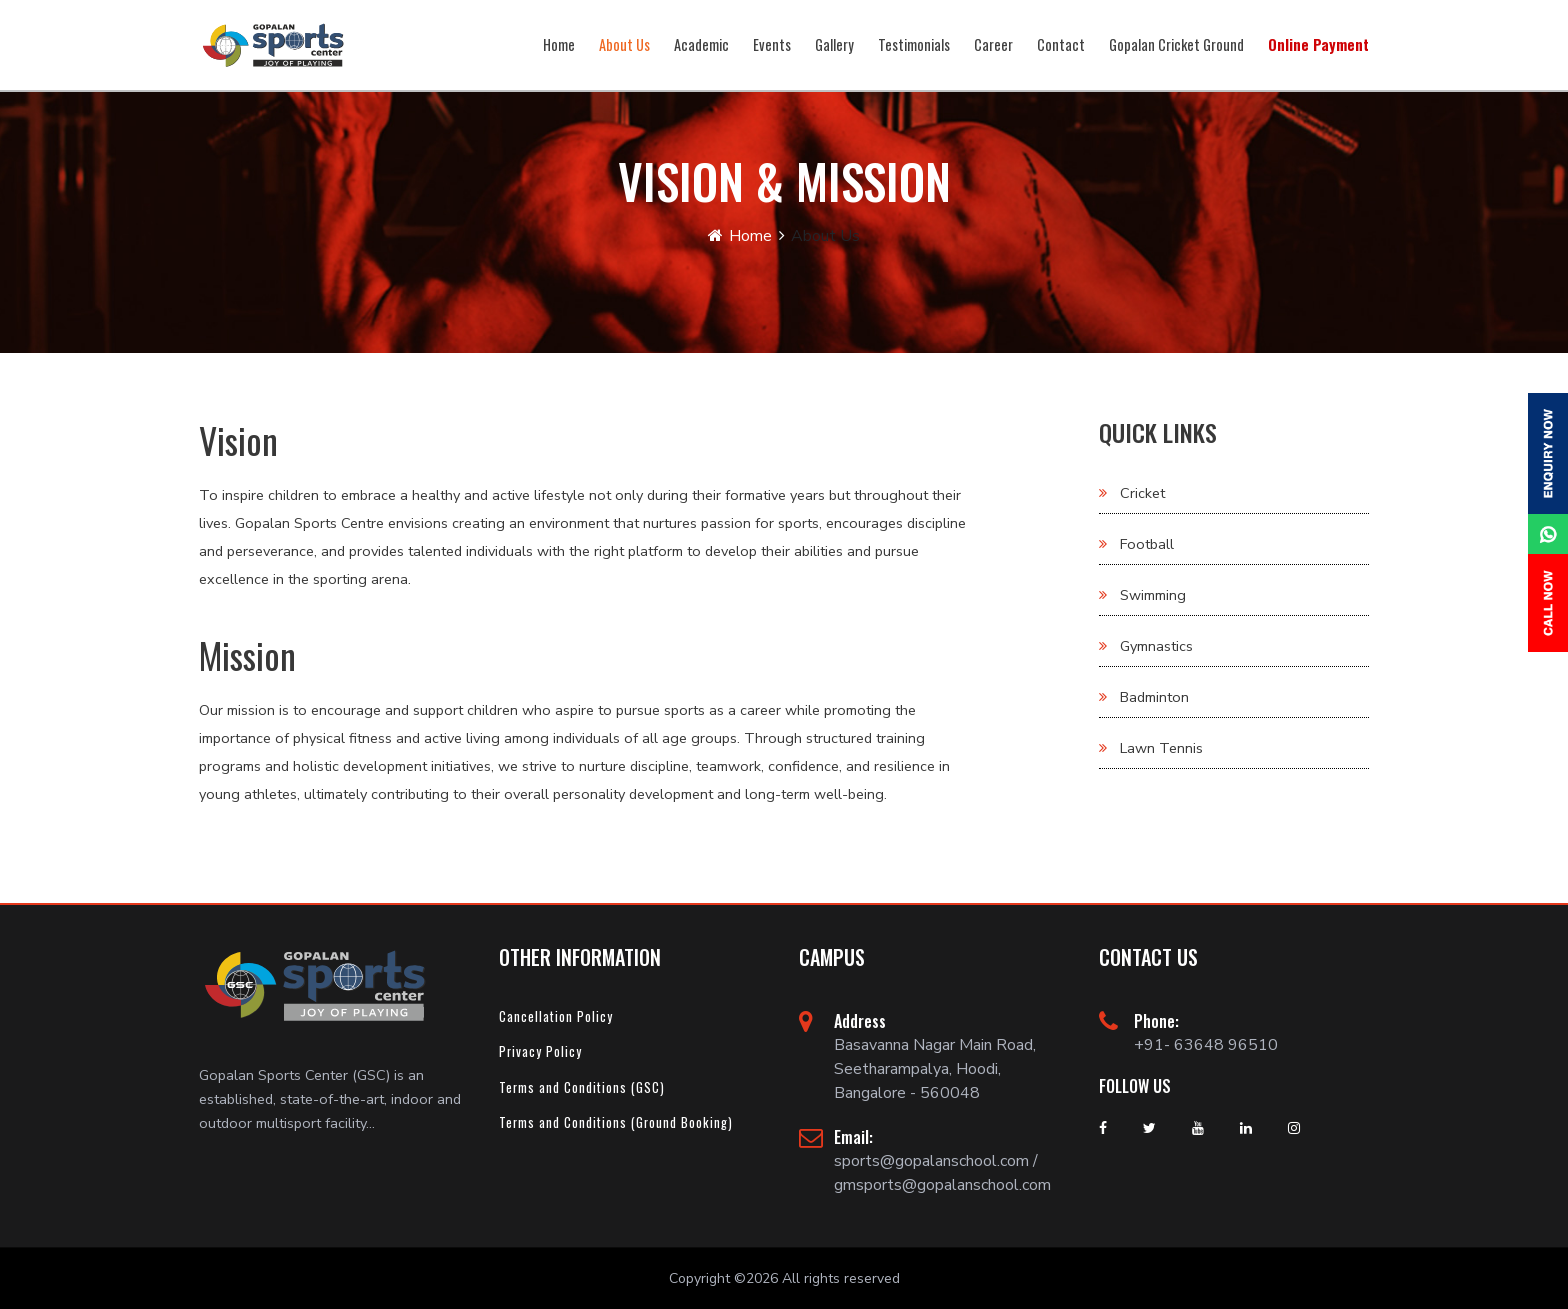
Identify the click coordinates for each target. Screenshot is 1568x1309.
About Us (624, 44)
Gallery (834, 44)
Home (559, 44)
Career (993, 44)
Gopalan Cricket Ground (1176, 44)
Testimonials (914, 44)
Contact (1061, 44)
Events (772, 44)
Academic (701, 44)
